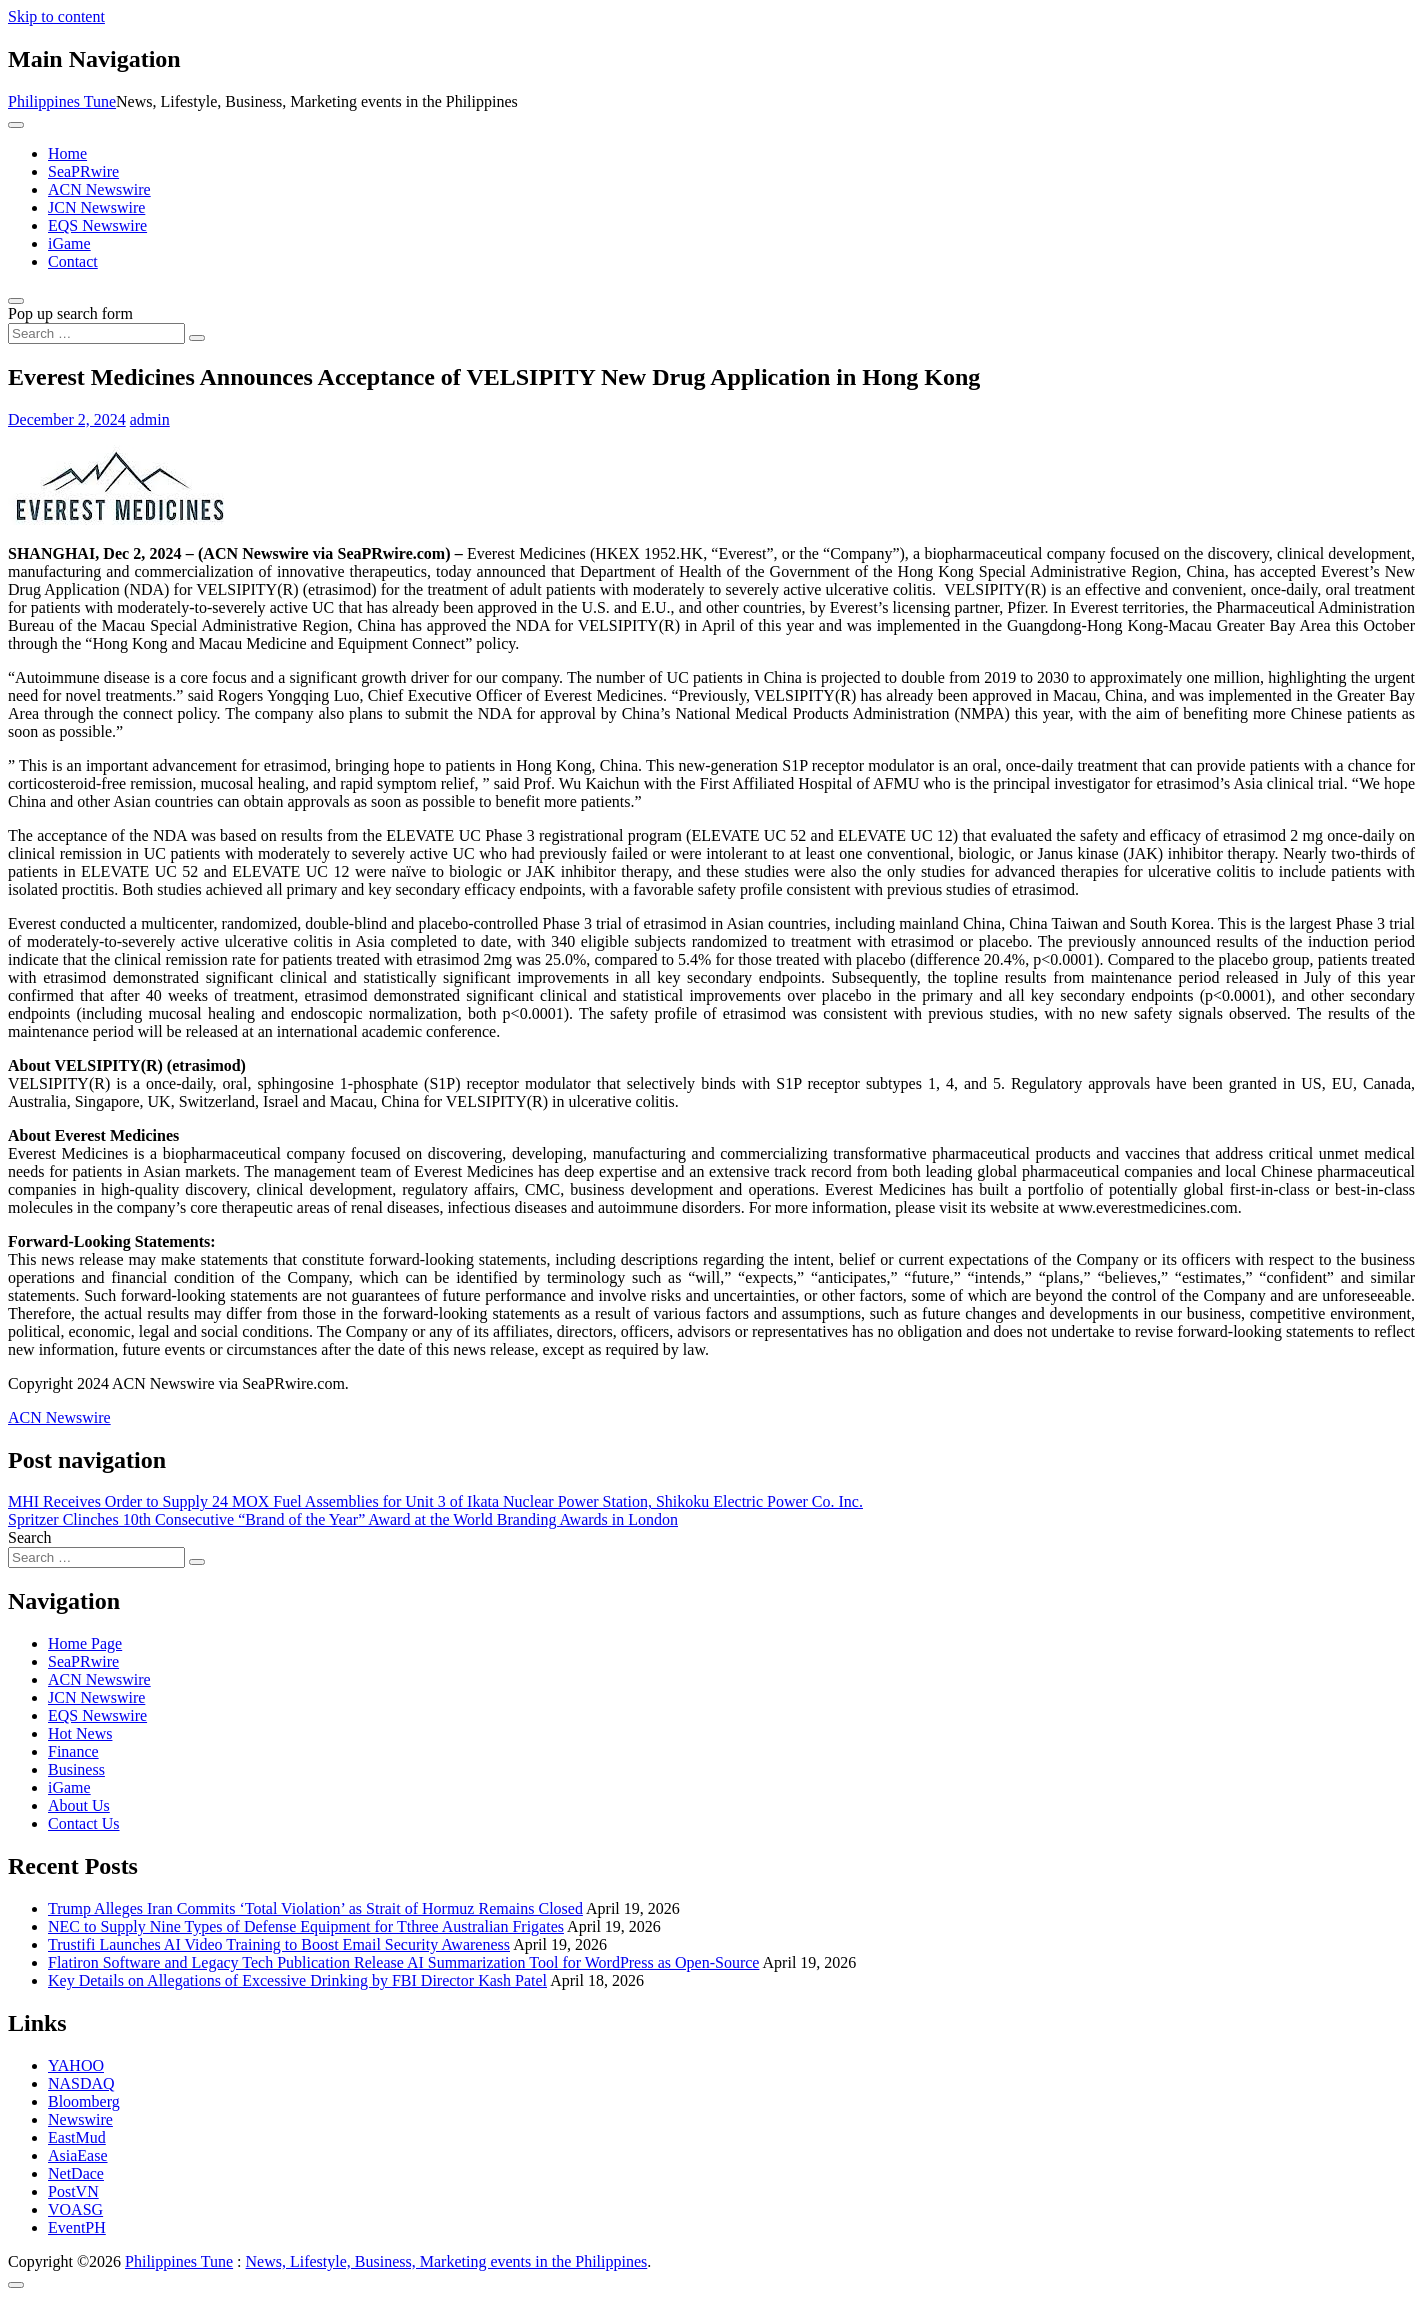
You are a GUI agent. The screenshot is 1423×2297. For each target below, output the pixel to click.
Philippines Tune (62, 101)
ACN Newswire (99, 189)
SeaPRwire (83, 171)
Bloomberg (84, 2101)
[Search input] (96, 333)
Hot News (80, 1733)
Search (30, 1537)
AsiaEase (78, 2155)
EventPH (77, 2227)
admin (150, 419)
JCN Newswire (96, 207)
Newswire (80, 2119)
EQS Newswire (97, 225)
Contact (73, 261)
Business (76, 1769)
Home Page (85, 1643)
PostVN (73, 2191)
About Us (79, 1805)
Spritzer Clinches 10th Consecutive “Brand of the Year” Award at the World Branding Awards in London (343, 1519)
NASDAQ (81, 2083)
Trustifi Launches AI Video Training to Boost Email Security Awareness (279, 1944)
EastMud (77, 2137)
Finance (73, 1751)
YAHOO (76, 2065)
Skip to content (56, 16)
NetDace (76, 2173)
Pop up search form (70, 313)
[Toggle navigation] (16, 125)
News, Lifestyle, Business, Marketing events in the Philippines (447, 2261)
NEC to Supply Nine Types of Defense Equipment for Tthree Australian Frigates (306, 1926)
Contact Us (84, 1823)
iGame (69, 243)
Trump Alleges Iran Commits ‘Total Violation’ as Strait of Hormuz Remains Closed (315, 1908)
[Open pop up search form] (16, 301)
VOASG (75, 2209)
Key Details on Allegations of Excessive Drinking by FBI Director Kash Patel (297, 1980)
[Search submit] (197, 338)
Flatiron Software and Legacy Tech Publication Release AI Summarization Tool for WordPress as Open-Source (403, 1962)
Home (67, 153)
